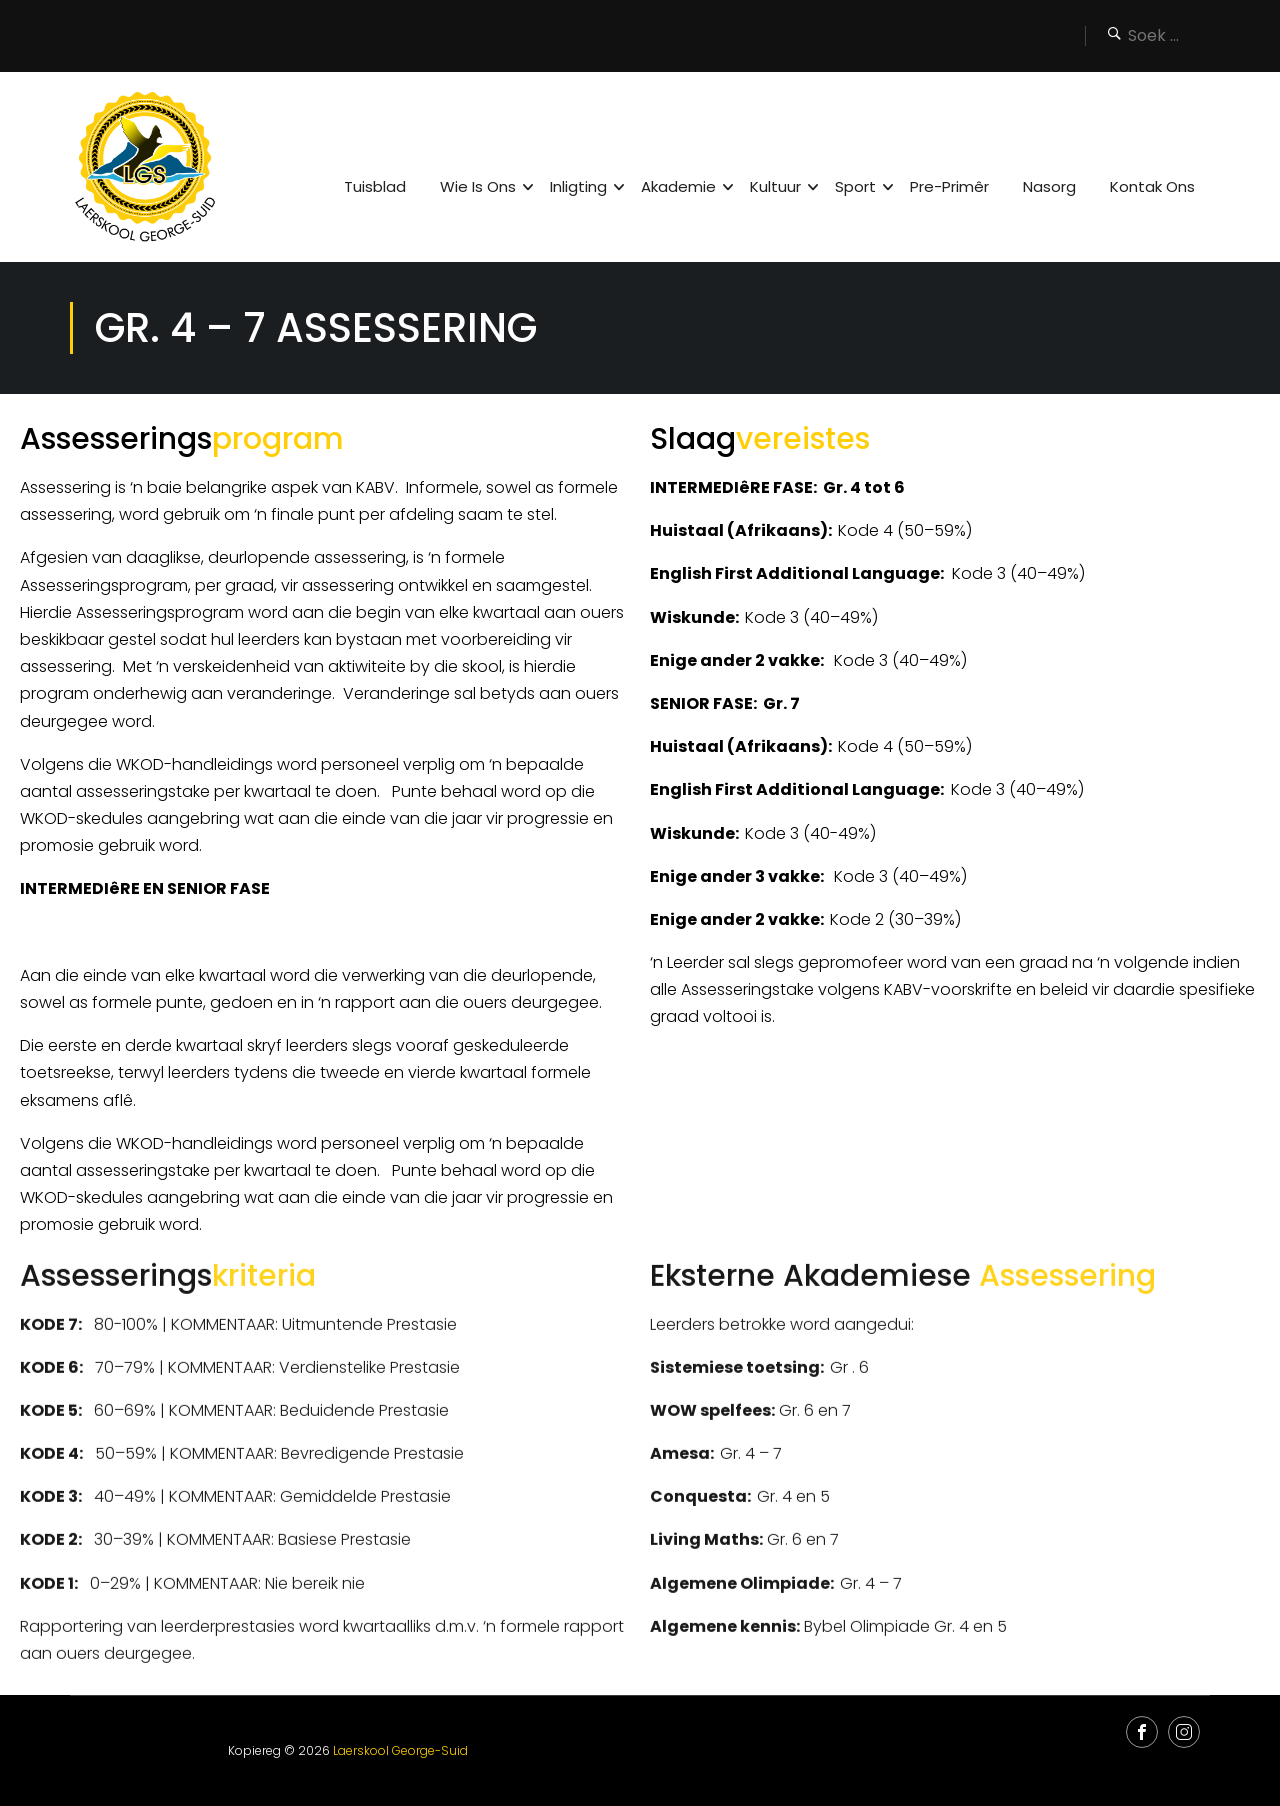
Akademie (678, 186)
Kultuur (775, 186)
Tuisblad (375, 186)
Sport (855, 186)
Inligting (578, 186)
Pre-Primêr (949, 186)
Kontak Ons (1152, 186)
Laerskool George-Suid (400, 1750)
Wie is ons (478, 186)
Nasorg (1049, 186)
